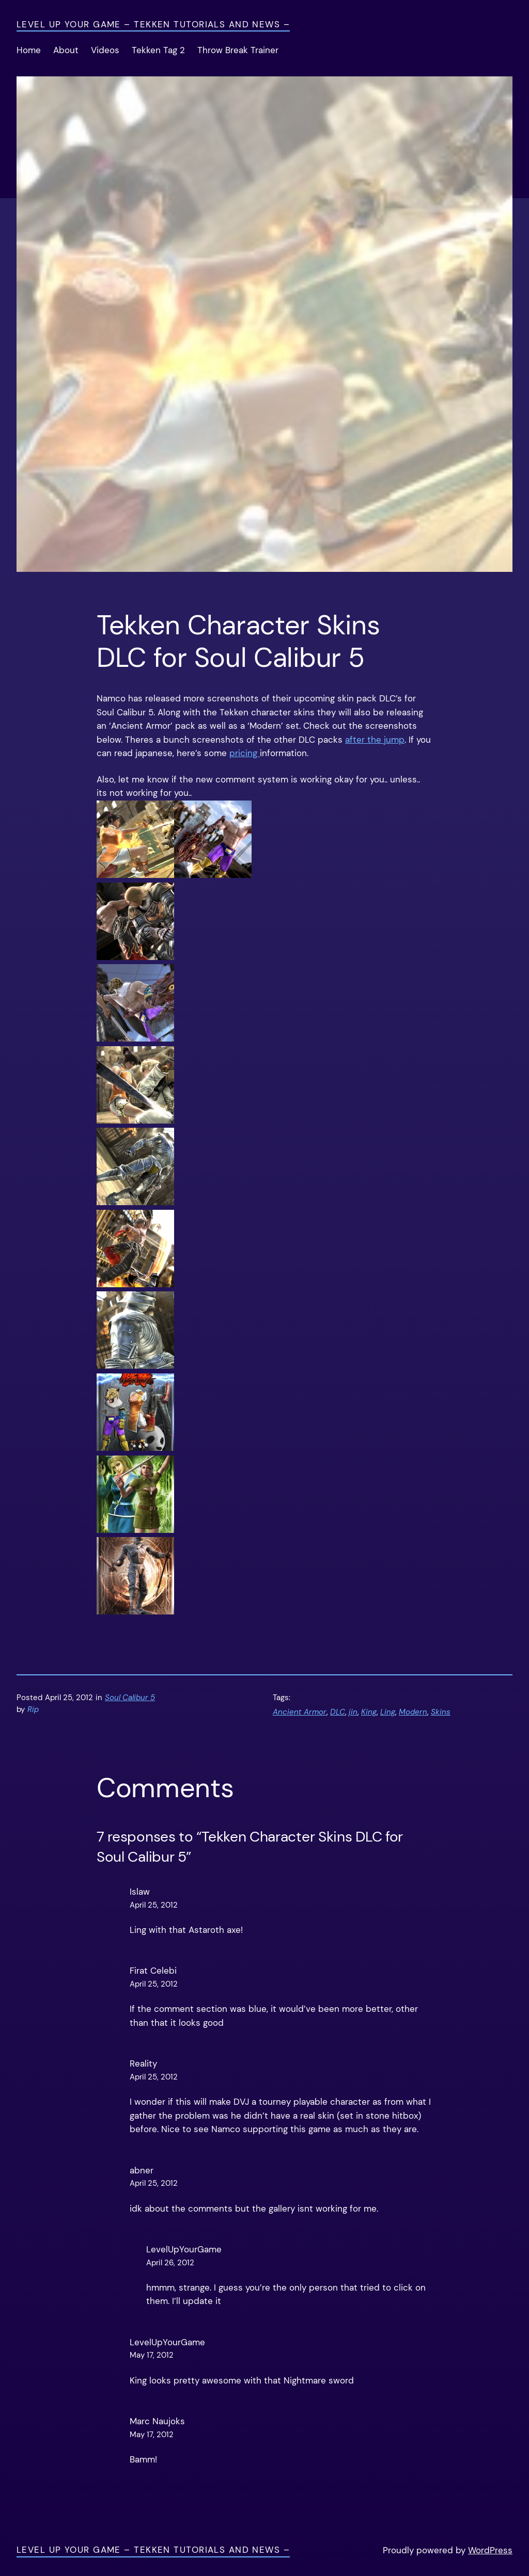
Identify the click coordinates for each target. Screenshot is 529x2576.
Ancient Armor (299, 1712)
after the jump (374, 739)
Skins (440, 1712)
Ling (387, 1712)
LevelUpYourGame (184, 2249)
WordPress (490, 2550)
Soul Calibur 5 (130, 1698)
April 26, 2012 (170, 2263)
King (369, 1712)
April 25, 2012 (154, 1905)
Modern (413, 1712)
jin (353, 1712)
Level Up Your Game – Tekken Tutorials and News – (153, 24)
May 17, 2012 (152, 2355)
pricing (244, 753)
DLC (337, 1712)
